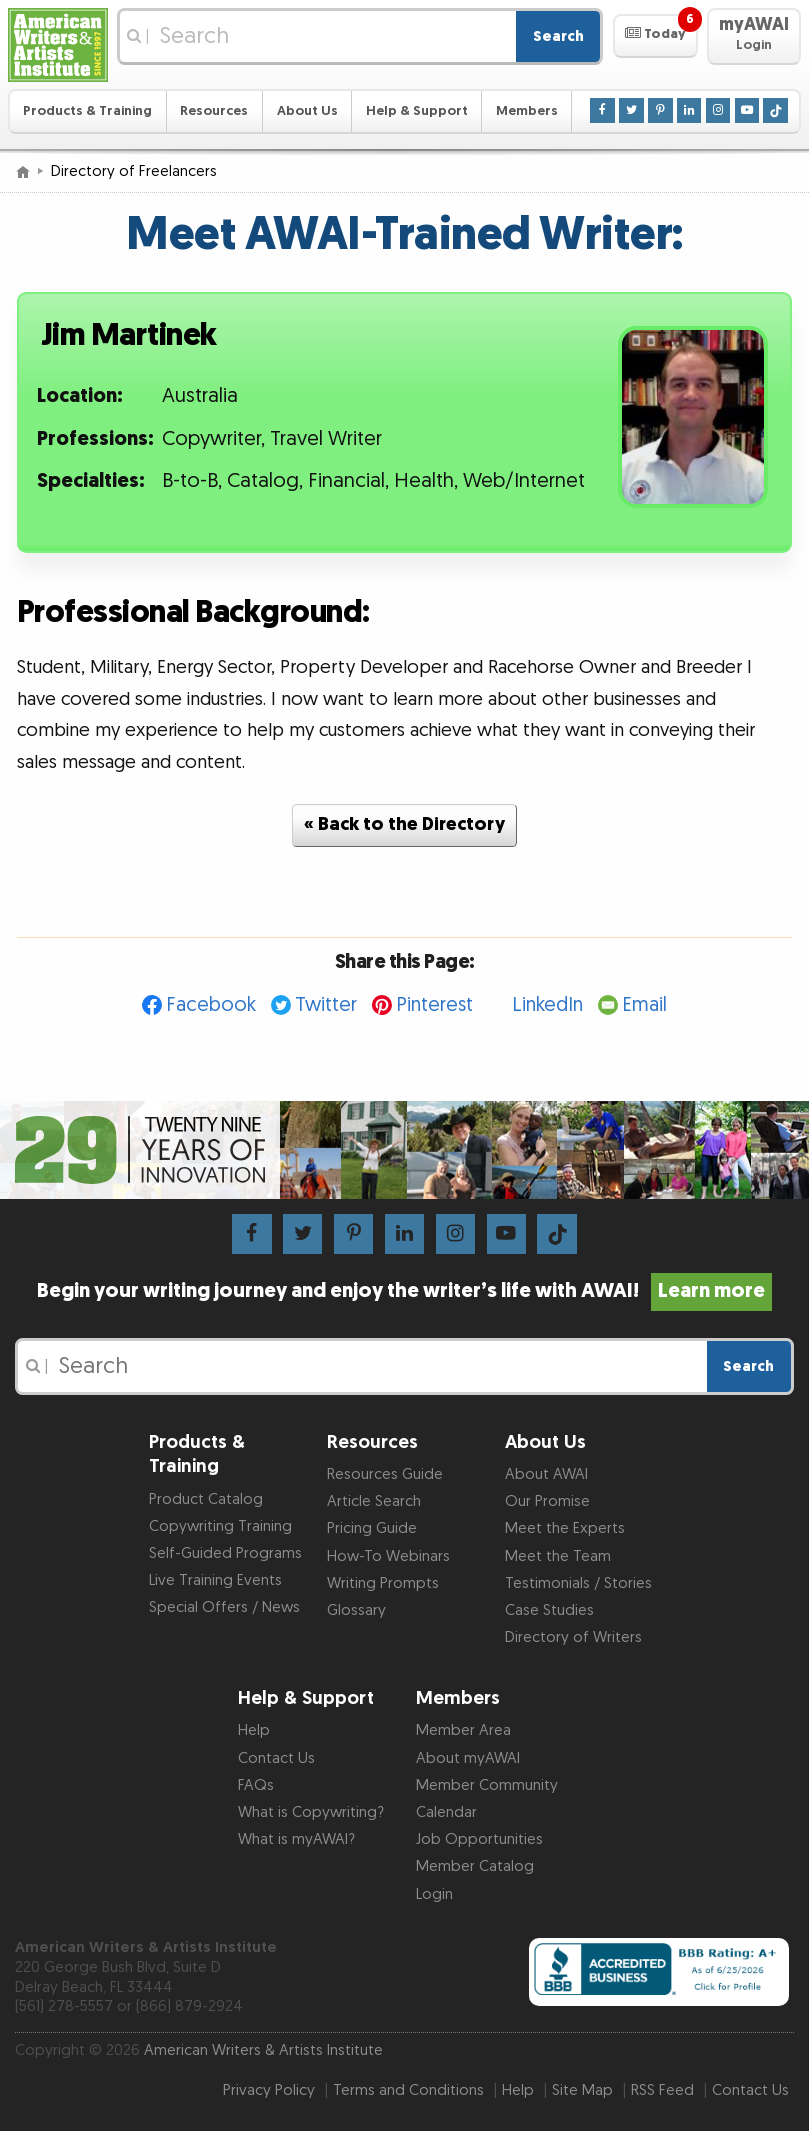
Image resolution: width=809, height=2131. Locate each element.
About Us (307, 111)
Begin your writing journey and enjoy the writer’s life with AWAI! (404, 1291)
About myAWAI (468, 1758)
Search (558, 36)
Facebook (211, 1005)
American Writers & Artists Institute (263, 2050)
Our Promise (547, 1501)
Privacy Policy (269, 2090)
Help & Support (417, 111)
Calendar (446, 1812)
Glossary (356, 1610)
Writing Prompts (383, 1583)
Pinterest (434, 1005)
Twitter (326, 1005)
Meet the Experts (565, 1528)
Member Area (463, 1730)
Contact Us (276, 1758)
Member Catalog (475, 1866)
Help (254, 1730)
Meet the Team (558, 1556)
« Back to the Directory (404, 824)
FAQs (256, 1785)
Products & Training (87, 111)
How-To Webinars (388, 1556)
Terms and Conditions (408, 2090)
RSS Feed (662, 2090)
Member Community (487, 1785)
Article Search (374, 1501)
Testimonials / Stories (578, 1583)
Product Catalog (206, 1499)
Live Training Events (215, 1580)
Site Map (582, 2090)
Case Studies (549, 1610)
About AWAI (546, 1474)
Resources (214, 111)
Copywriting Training (220, 1526)
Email (644, 1005)
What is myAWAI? (296, 1839)
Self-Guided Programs (225, 1553)
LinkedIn (547, 1005)
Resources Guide (385, 1474)
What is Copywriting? (311, 1812)
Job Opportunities (479, 1839)
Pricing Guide (372, 1528)
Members (527, 111)
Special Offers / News (224, 1607)
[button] (655, 36)
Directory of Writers (573, 1637)
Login (434, 1894)
